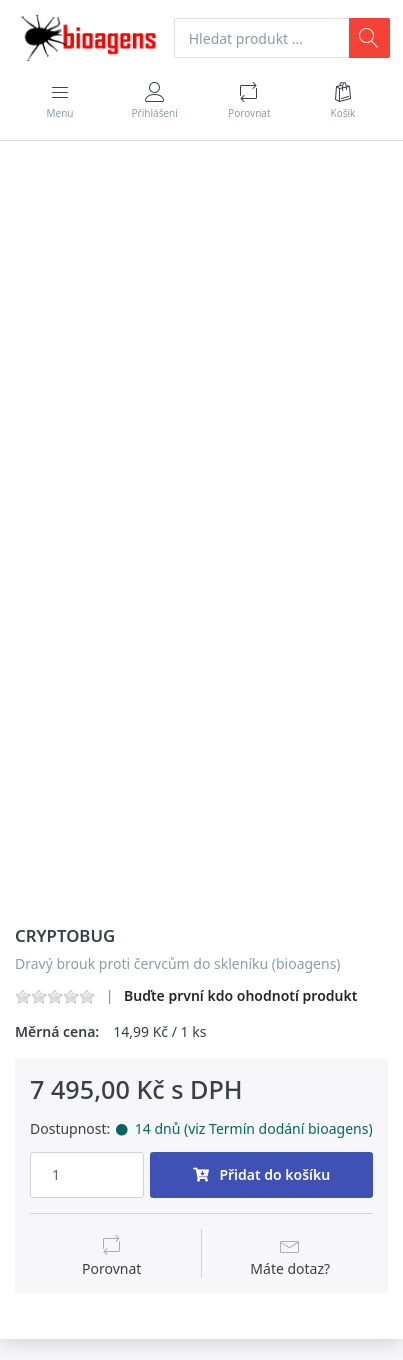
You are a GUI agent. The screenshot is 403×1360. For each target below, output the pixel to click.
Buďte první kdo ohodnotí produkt (240, 995)
